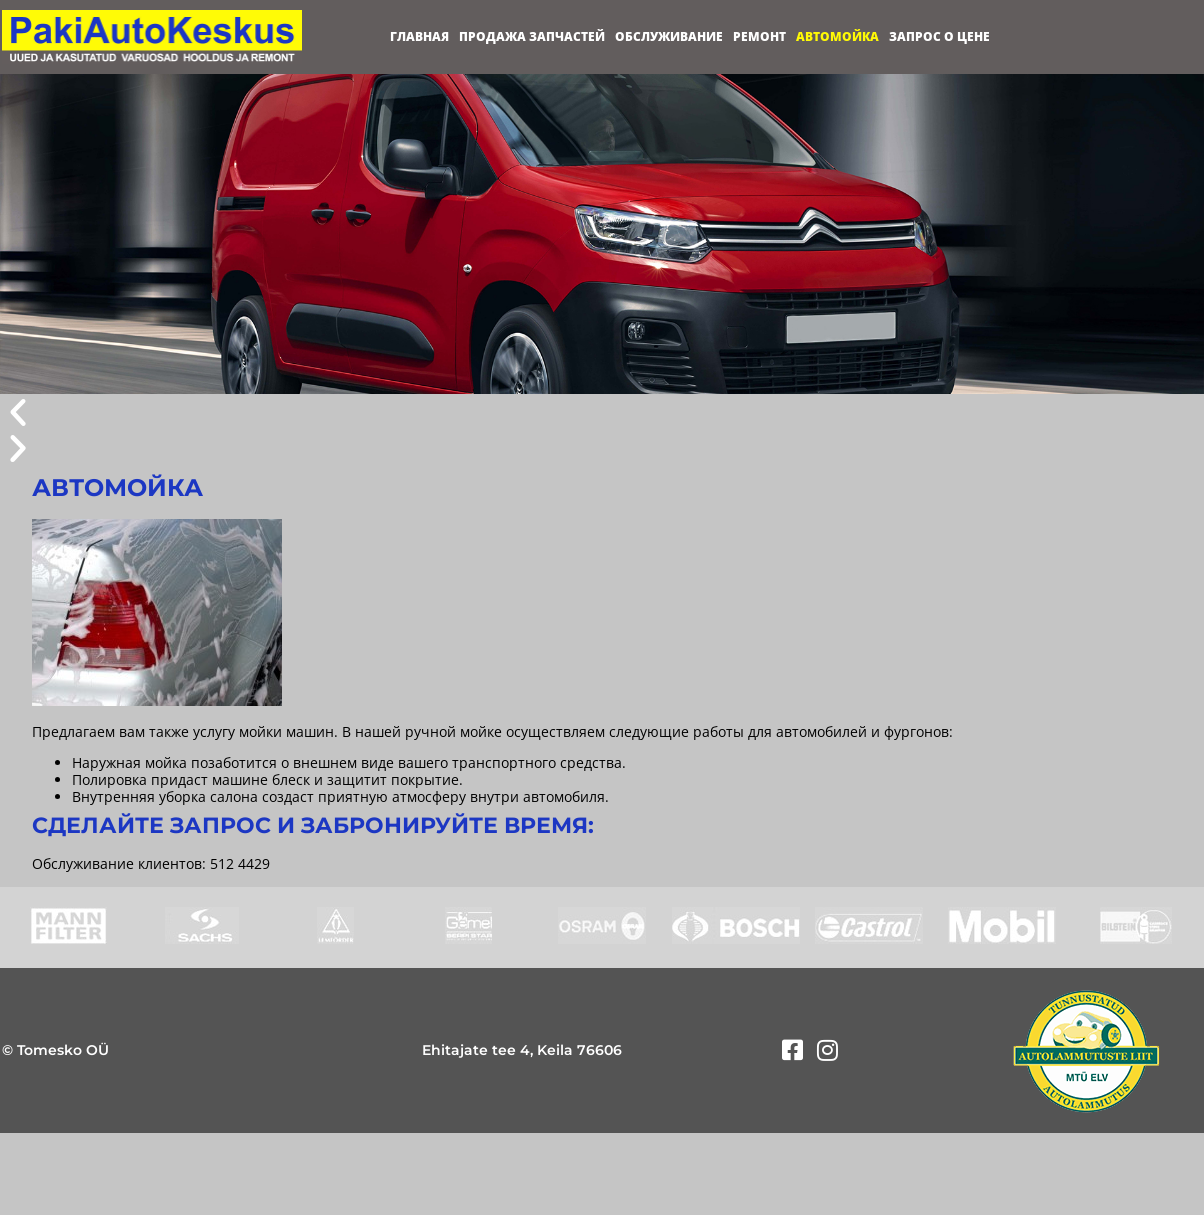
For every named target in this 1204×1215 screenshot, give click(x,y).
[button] (602, 412)
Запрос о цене (939, 36)
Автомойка (837, 36)
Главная (419, 36)
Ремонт (759, 36)
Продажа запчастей (532, 36)
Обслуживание (669, 36)
